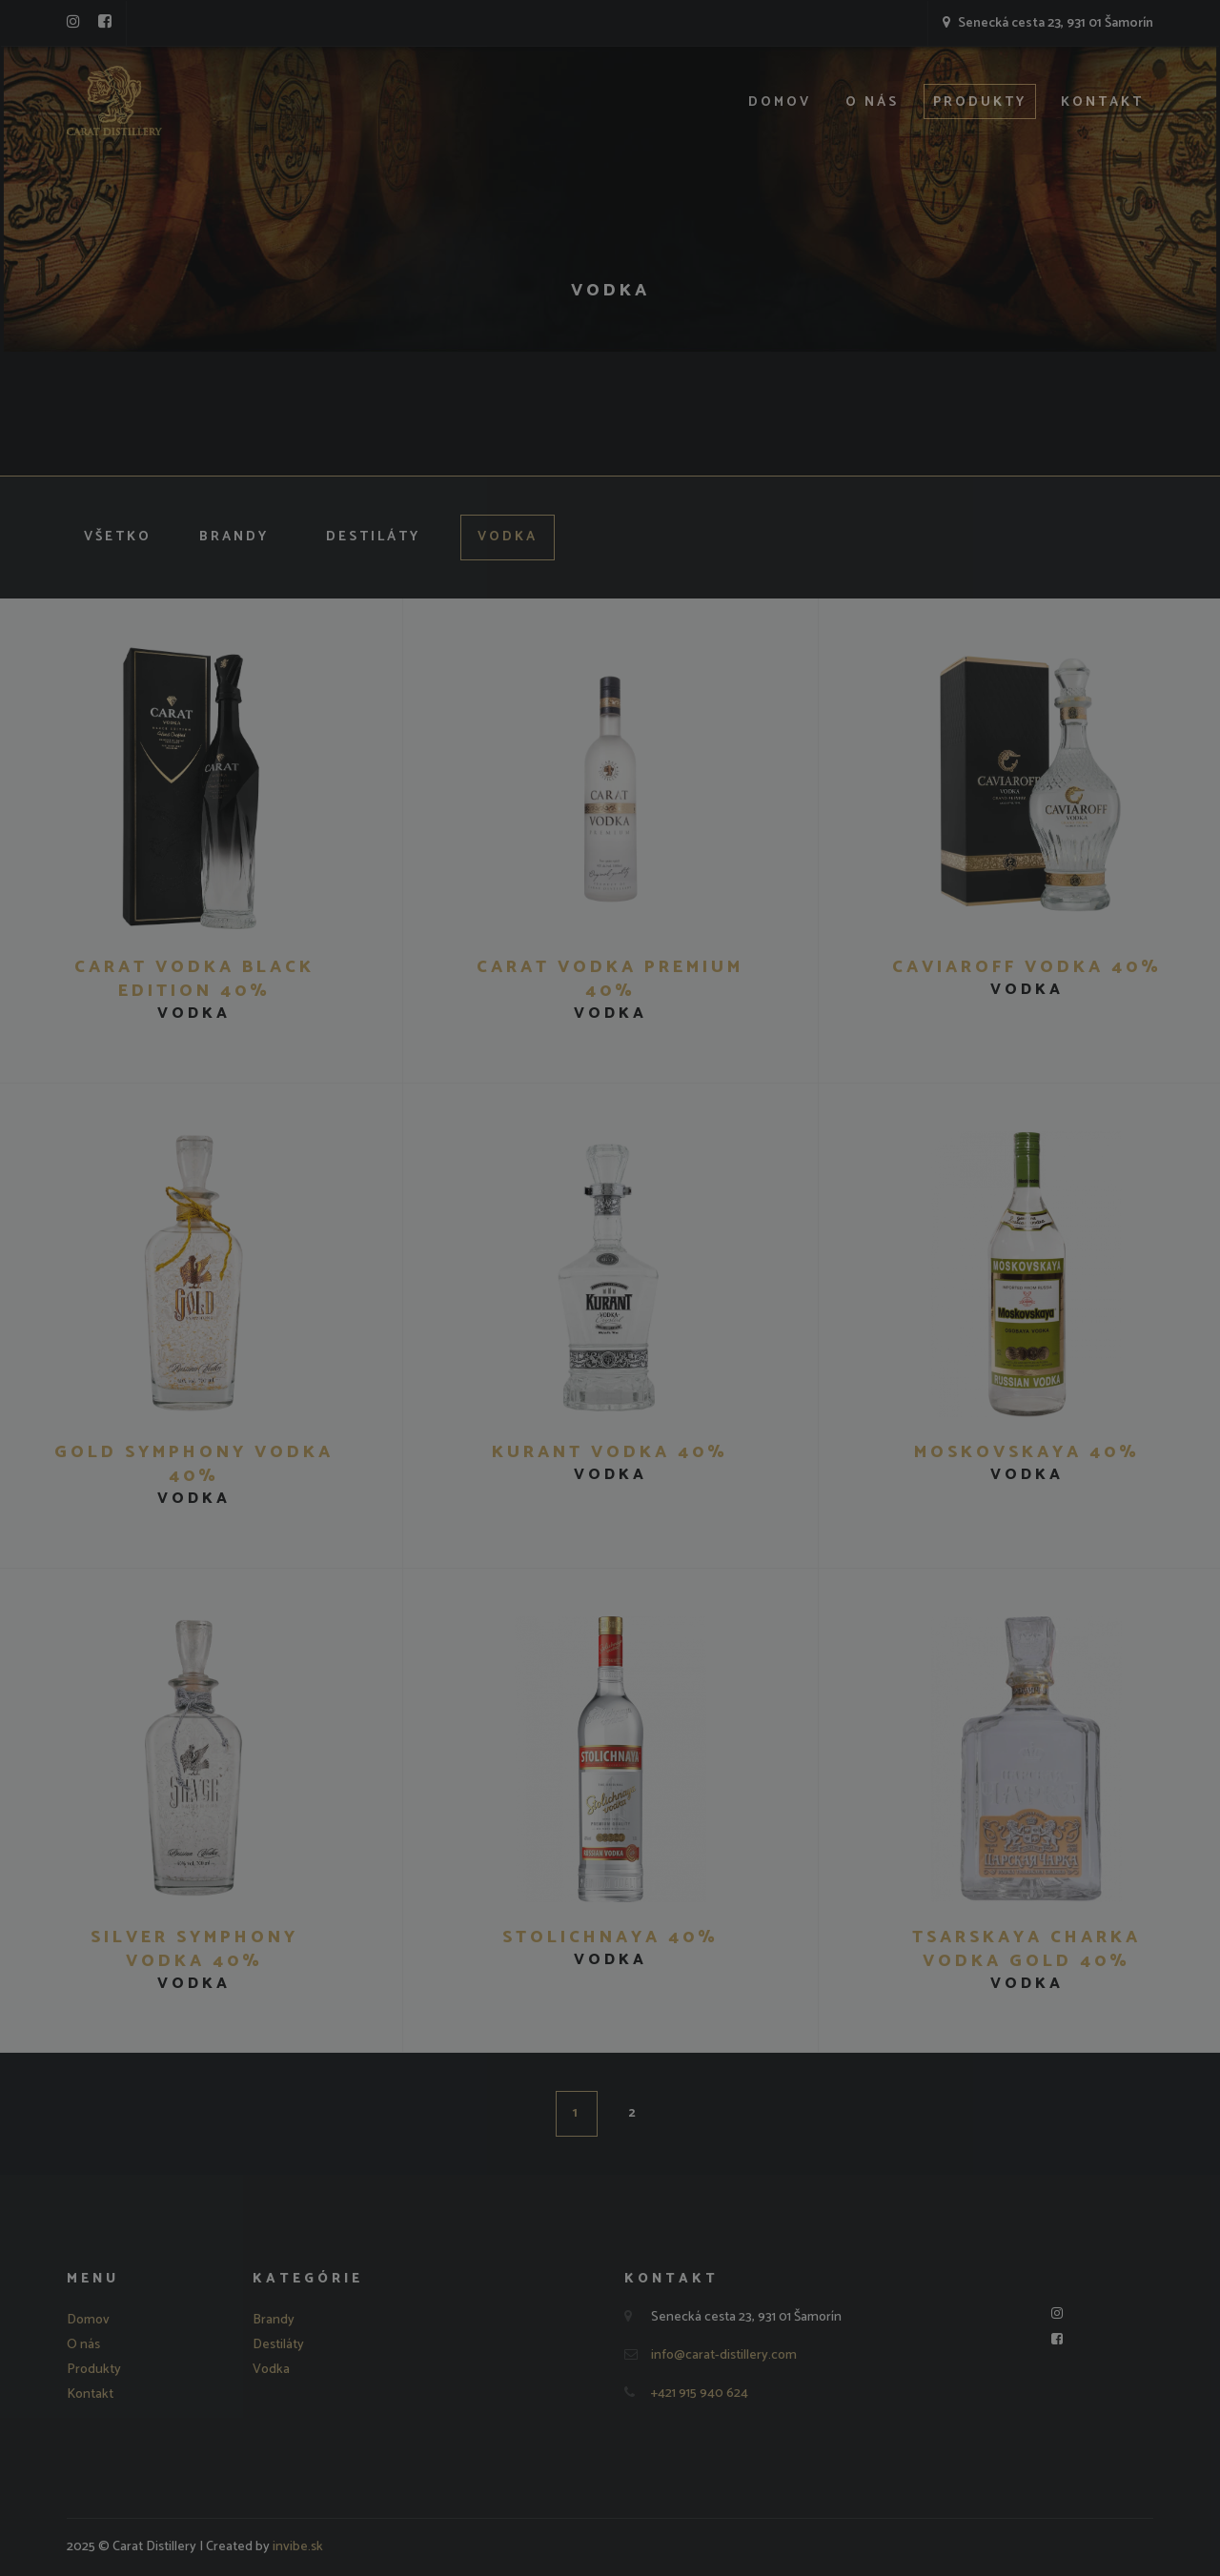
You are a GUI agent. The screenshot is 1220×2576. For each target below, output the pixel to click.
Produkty (980, 102)
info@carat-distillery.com (724, 2355)
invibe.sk (298, 2547)
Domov (779, 102)
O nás (872, 102)
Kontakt (1102, 102)
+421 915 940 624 (699, 2393)
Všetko (118, 537)
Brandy (234, 537)
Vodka (508, 537)
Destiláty (373, 537)
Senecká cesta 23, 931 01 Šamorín (1048, 23)
